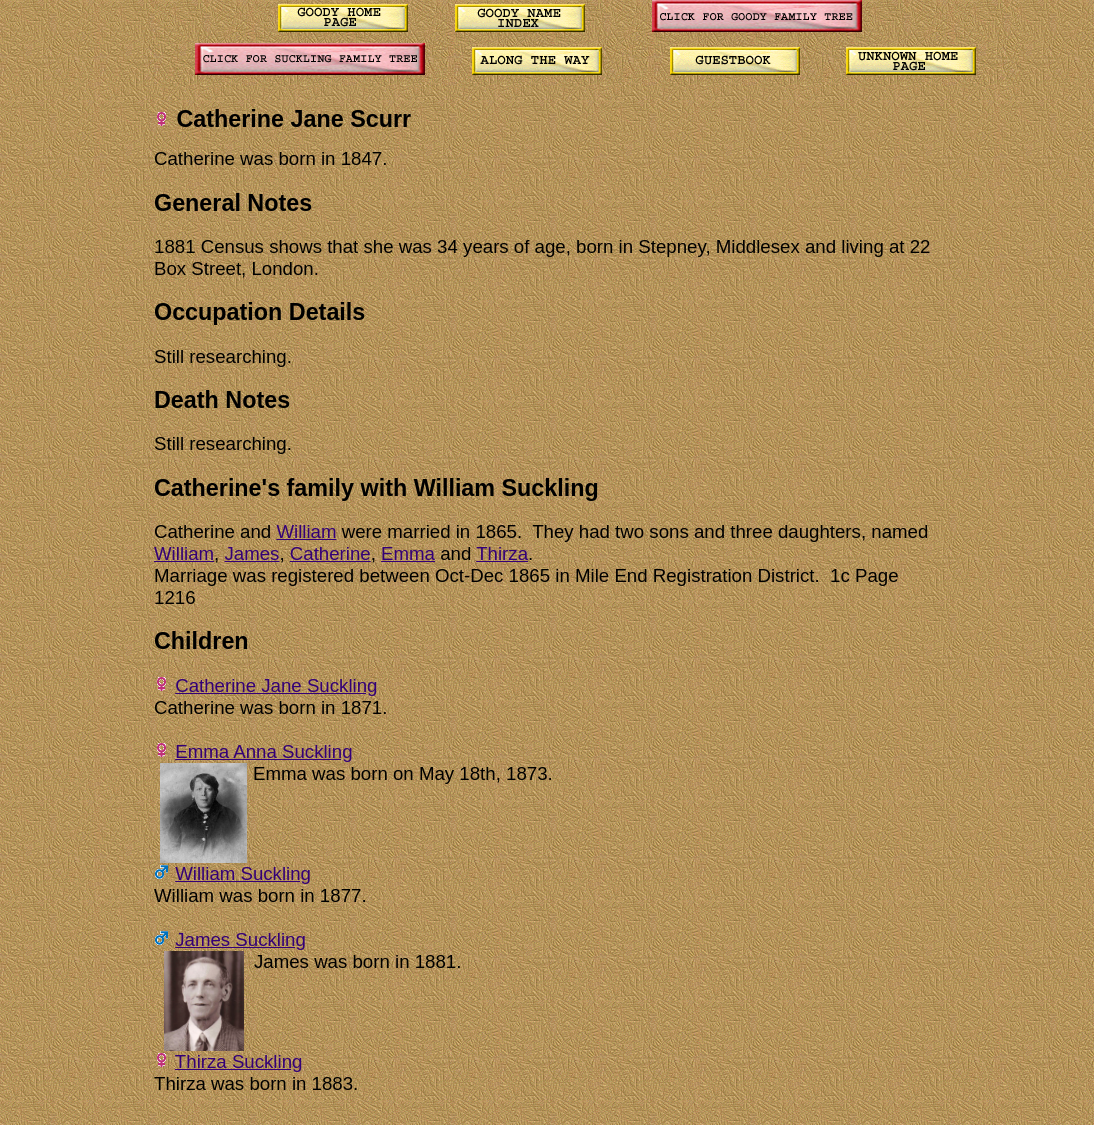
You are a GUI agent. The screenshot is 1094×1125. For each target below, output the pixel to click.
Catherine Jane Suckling (276, 685)
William (306, 531)
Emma (408, 553)
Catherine (330, 553)
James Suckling (240, 939)
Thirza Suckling (239, 1061)
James (251, 553)
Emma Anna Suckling (263, 751)
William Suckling (243, 873)
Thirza (502, 553)
